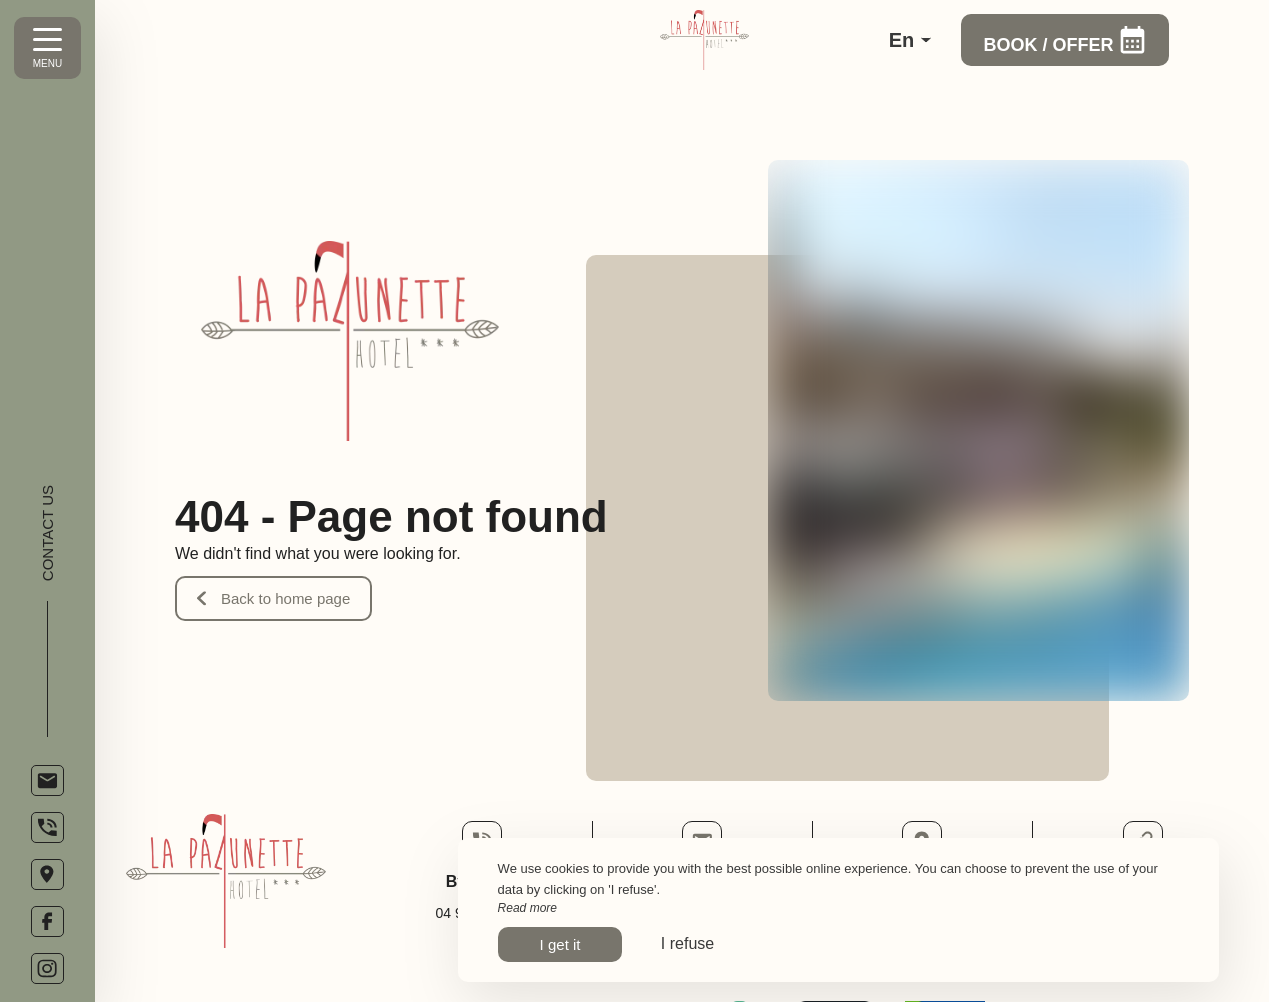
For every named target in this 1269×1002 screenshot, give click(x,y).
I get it (560, 944)
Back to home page (273, 598)
